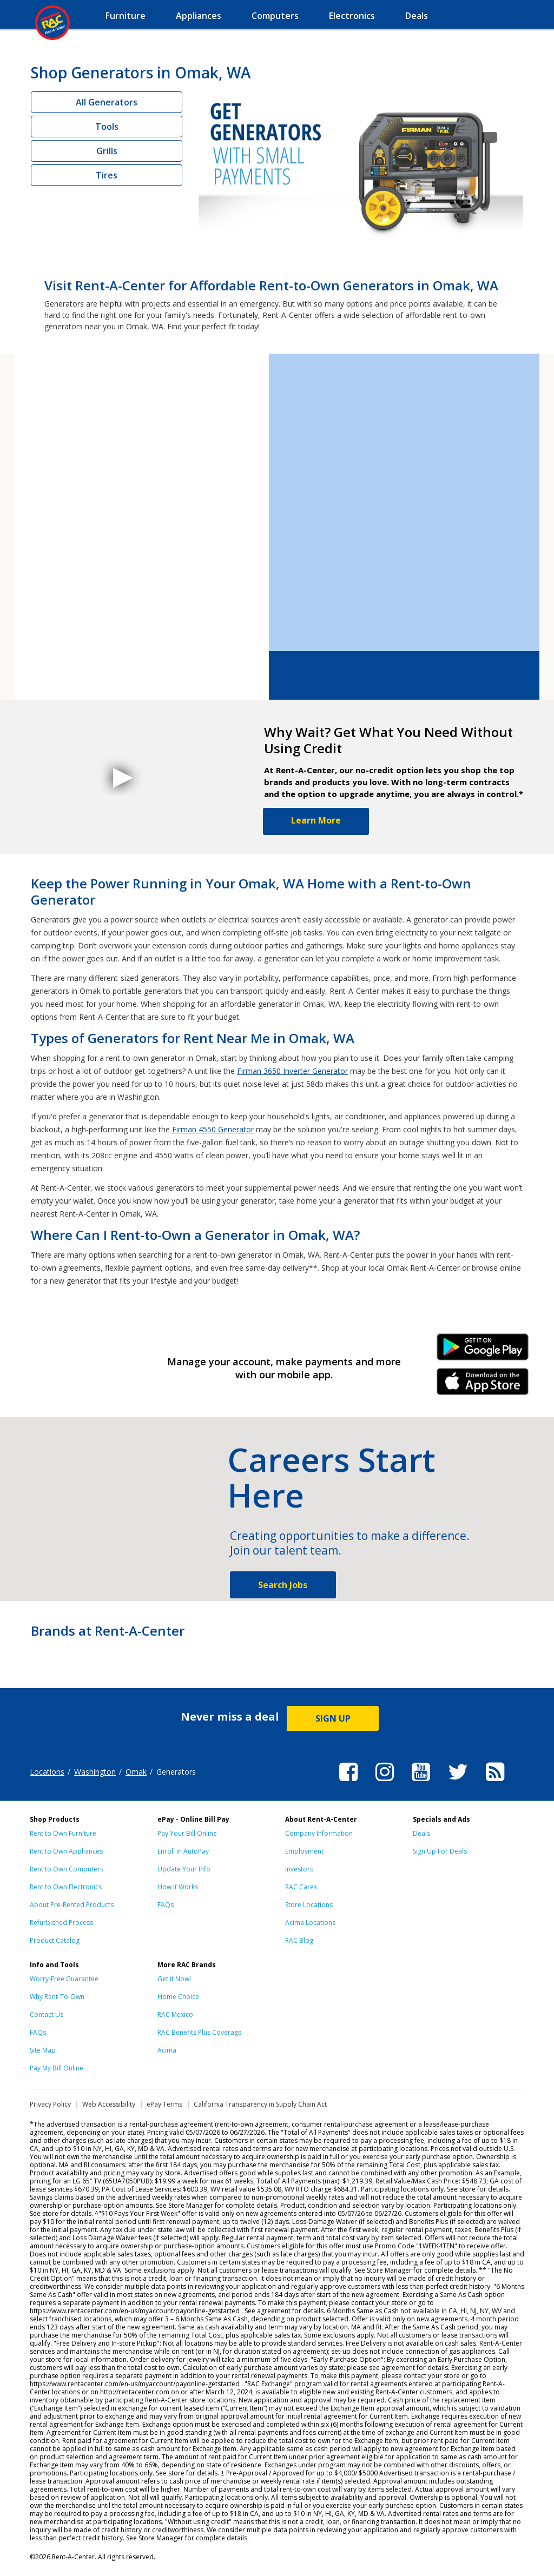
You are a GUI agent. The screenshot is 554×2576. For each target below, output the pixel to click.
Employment (304, 1851)
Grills (106, 151)
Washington (95, 1772)
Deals (421, 1833)
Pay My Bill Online (56, 2068)
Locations (47, 1772)
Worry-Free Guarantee (64, 1978)
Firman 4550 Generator (213, 1129)
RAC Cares (301, 1886)
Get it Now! (174, 1978)
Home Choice (178, 1996)
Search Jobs (282, 1585)
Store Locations (309, 1904)
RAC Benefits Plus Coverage (199, 2032)
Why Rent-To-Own (57, 1996)
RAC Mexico (175, 2014)
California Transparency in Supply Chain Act (260, 2104)
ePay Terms (164, 2104)
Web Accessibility (108, 2104)
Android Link (483, 1351)
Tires (106, 175)
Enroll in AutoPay (183, 1851)
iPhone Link (483, 1385)
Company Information (319, 1833)
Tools (106, 126)
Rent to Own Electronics (66, 1886)
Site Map (43, 2050)
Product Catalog (55, 1940)
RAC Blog (299, 1940)
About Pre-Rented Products (72, 1904)
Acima (166, 2050)
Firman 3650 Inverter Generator (292, 1071)
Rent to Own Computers (66, 1869)
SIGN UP (333, 1718)
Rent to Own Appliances (66, 1851)
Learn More (316, 820)
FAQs (165, 1904)
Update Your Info (183, 1869)
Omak (136, 1772)
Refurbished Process (61, 1922)
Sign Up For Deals (440, 1851)
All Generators (106, 102)
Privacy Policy (50, 2104)
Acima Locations (310, 1922)
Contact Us (46, 2014)
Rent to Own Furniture (63, 1833)
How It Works (177, 1886)
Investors (299, 1869)
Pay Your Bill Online (187, 1833)
